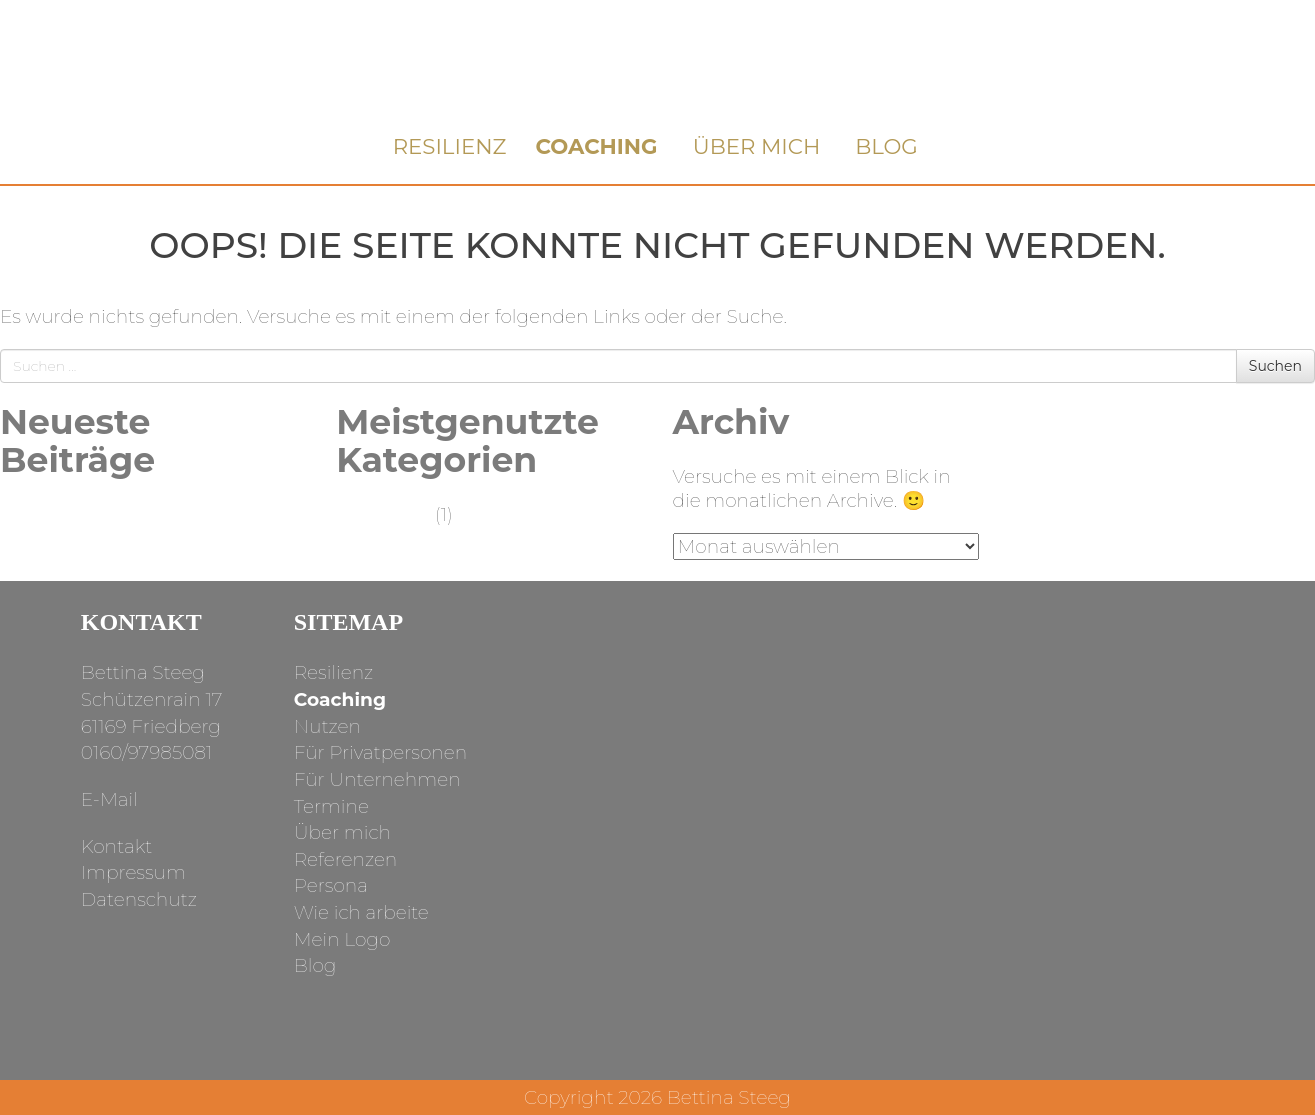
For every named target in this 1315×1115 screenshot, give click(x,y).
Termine (331, 806)
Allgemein (383, 514)
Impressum (133, 872)
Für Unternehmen (377, 779)
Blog (886, 146)
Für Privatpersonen (380, 752)
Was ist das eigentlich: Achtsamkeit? (99, 526)
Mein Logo (342, 939)
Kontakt (117, 846)
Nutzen (327, 726)
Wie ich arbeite (361, 912)
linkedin (1048, 746)
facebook (953, 746)
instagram (858, 746)
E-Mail (109, 799)
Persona (331, 885)
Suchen (1275, 366)
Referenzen (346, 859)
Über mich (757, 146)
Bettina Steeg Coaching (657, 62)
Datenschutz (139, 899)
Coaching (596, 146)
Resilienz (450, 146)
